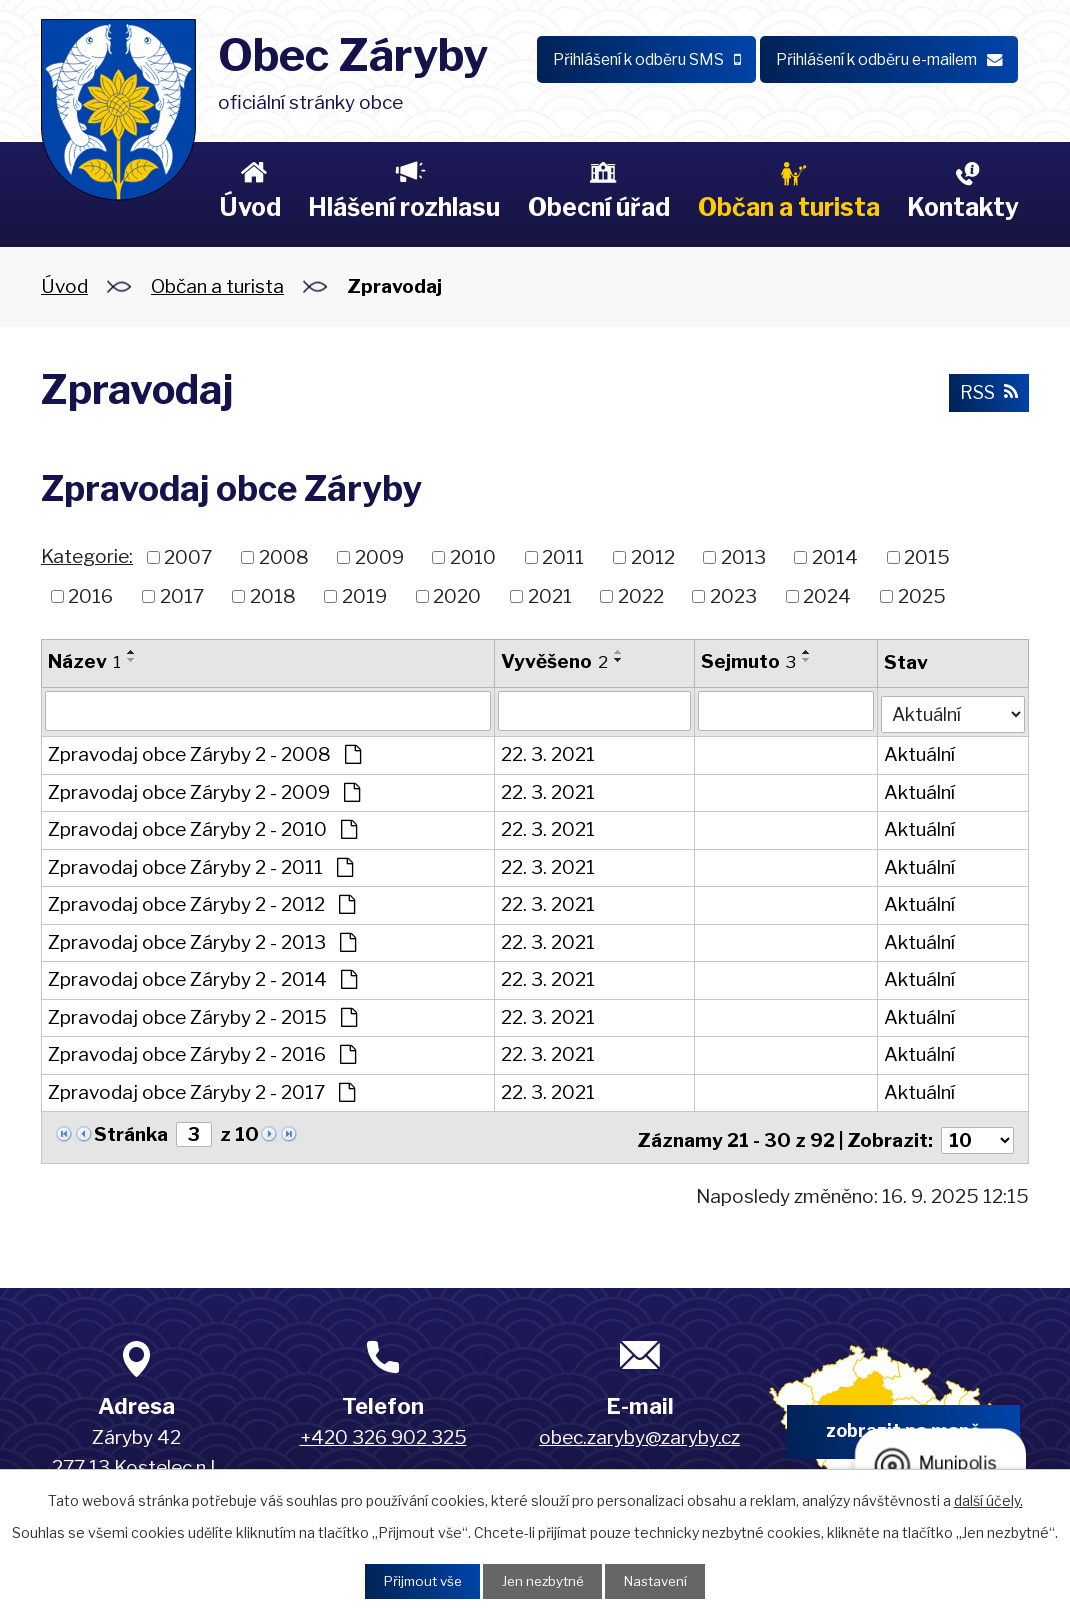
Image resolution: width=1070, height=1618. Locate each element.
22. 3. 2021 (547, 752)
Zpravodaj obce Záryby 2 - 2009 (204, 789)
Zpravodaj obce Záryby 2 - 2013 (202, 939)
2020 (457, 595)
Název (84, 661)
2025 (922, 595)
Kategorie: (87, 556)
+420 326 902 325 (383, 1429)
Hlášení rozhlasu (404, 207)
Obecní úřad (599, 207)
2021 (550, 595)
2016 (90, 595)
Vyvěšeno (553, 661)
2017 (182, 595)
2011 (563, 557)
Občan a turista (789, 207)
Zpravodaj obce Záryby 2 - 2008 (204, 752)
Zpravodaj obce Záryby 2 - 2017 (201, 1089)
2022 (641, 595)
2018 (273, 595)
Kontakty (963, 207)
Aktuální (918, 752)
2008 (284, 557)
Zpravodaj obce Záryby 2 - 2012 (201, 902)
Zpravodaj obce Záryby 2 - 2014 (202, 977)
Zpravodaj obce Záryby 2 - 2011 (200, 864)
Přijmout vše (416, 1580)
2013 (743, 557)
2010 (473, 557)
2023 (733, 595)
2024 (827, 595)
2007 (188, 557)
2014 (835, 557)
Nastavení (661, 1580)
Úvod (250, 207)
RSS (987, 393)
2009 (379, 557)
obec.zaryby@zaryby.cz (639, 1429)
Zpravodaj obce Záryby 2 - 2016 (202, 1052)
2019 (364, 595)
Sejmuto (747, 661)
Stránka (131, 1131)
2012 (653, 557)
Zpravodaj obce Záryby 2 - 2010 (202, 827)
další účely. (988, 1498)
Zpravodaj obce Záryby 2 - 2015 (202, 1014)
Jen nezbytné (542, 1580)
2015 (927, 557)
